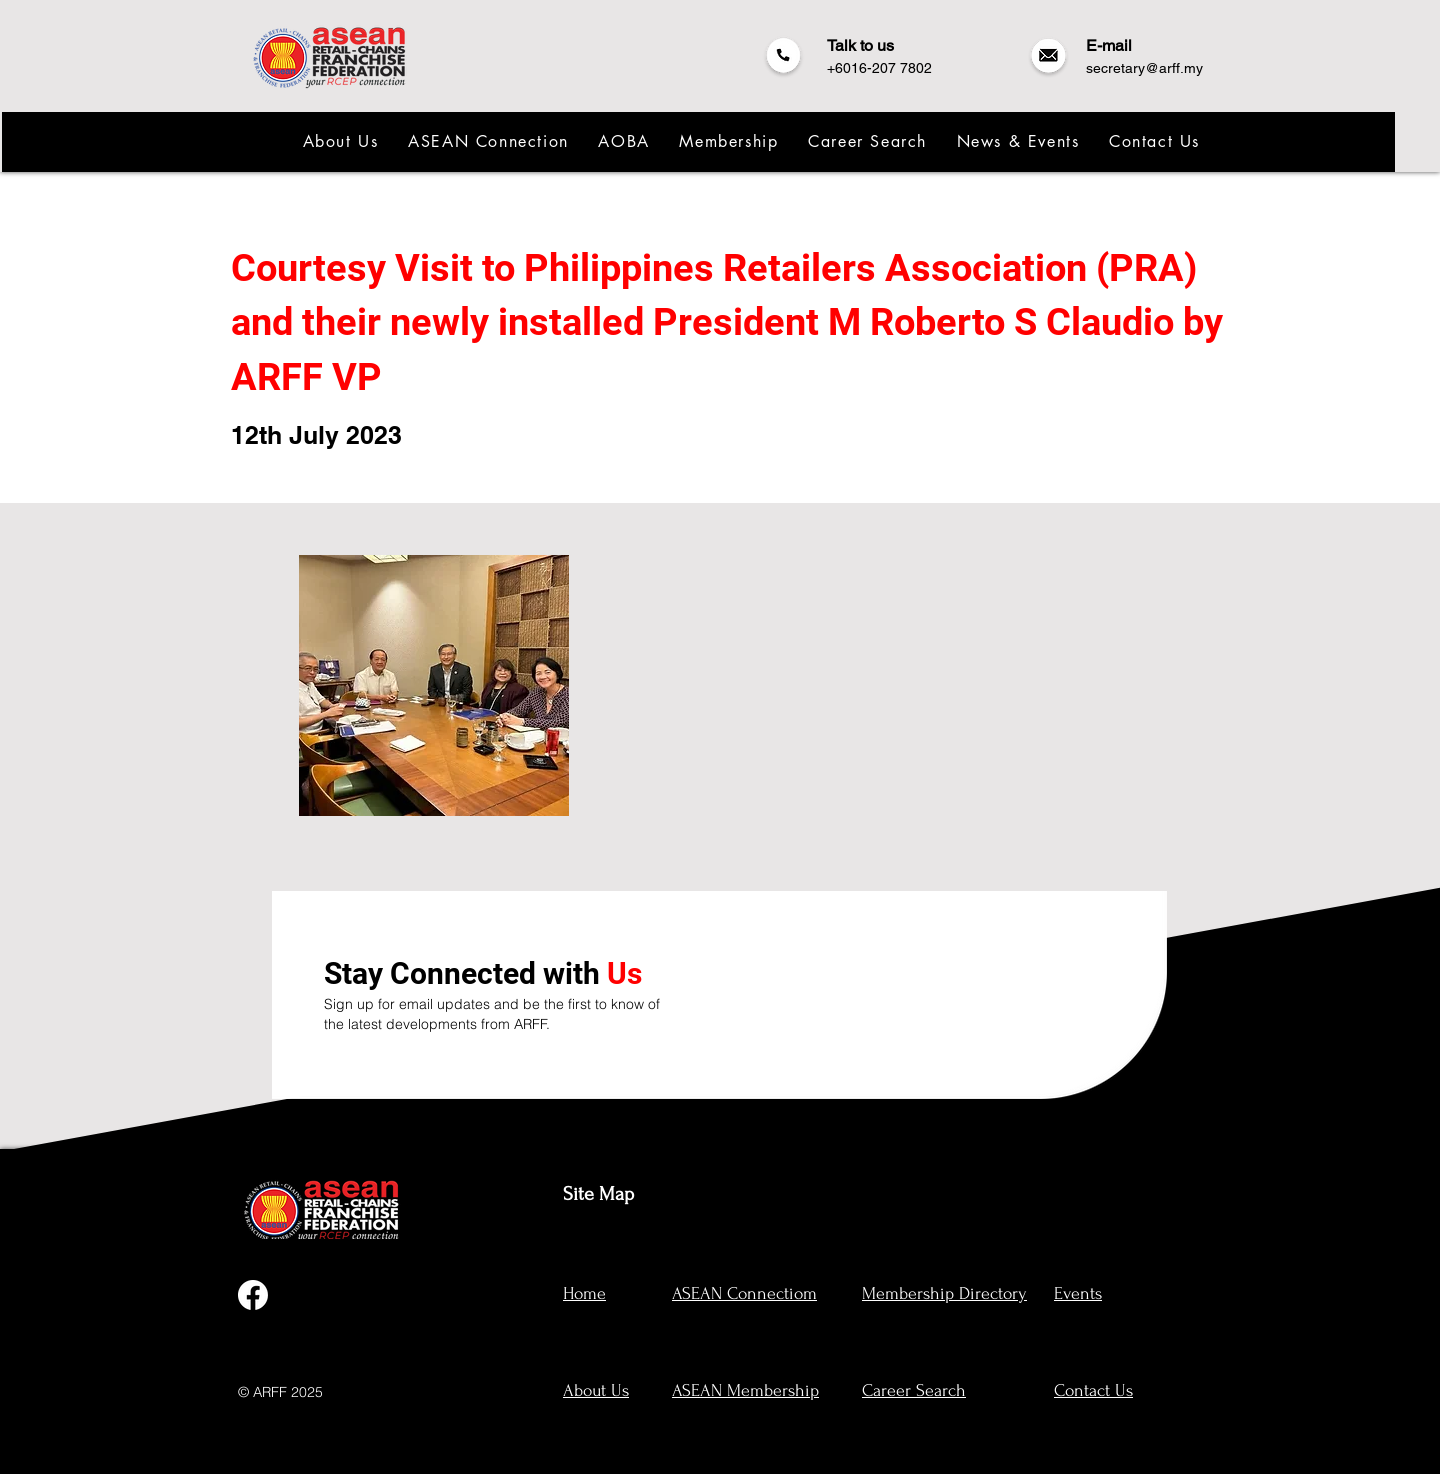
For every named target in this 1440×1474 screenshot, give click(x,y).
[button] (339, 141)
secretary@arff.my (1144, 68)
